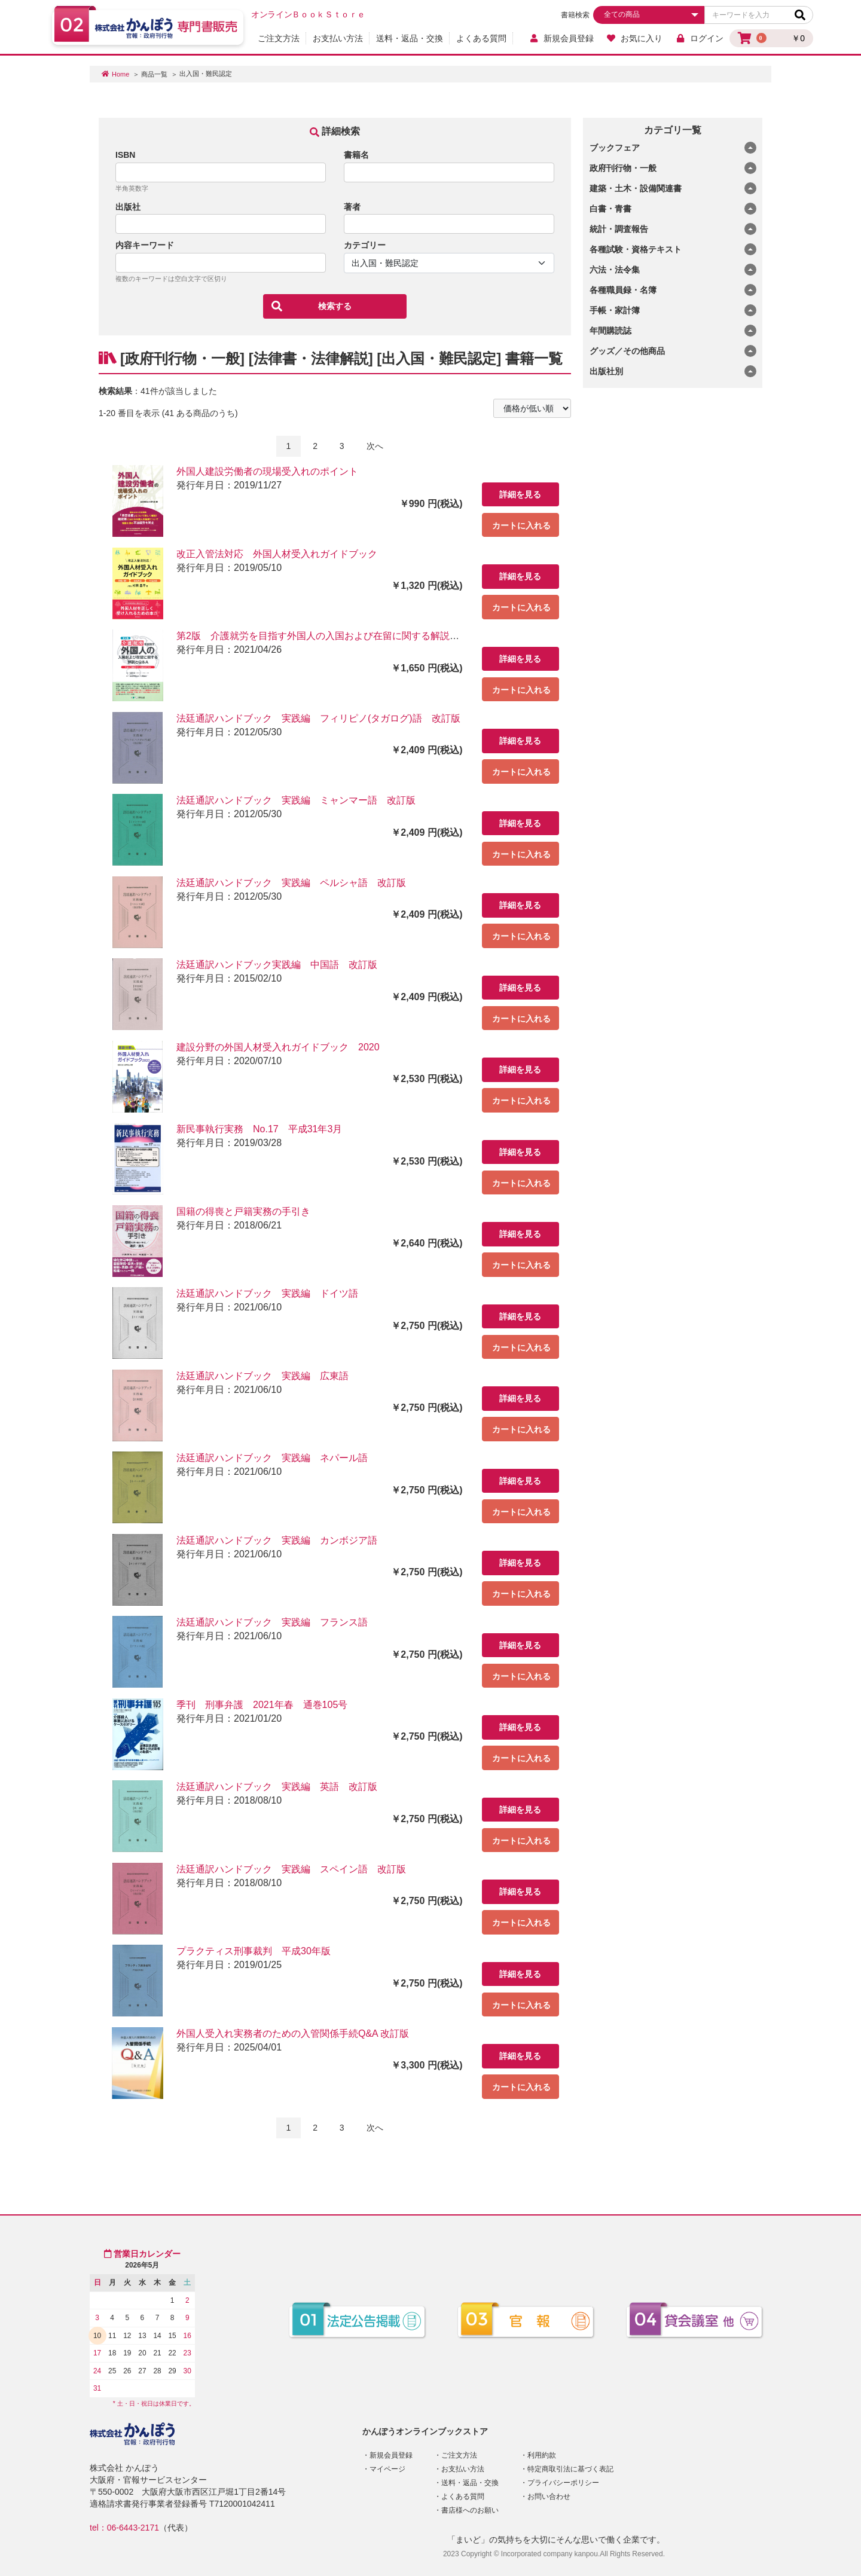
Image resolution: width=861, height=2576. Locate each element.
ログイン (699, 38)
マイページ (387, 2469)
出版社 (128, 207)
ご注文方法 (279, 38)
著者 (352, 207)
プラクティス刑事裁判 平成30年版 (253, 1951)
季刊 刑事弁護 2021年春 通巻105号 (261, 1705)
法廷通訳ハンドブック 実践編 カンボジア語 (276, 1540)
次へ (375, 446)
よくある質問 (481, 38)
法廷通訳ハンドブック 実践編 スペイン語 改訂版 (291, 1869)
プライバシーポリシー (563, 2483)
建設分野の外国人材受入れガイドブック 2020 (278, 1047)
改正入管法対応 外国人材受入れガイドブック (276, 554)
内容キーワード (144, 245)
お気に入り (634, 38)
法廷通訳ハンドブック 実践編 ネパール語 (272, 1458)
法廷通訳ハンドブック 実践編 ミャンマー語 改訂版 (296, 800)
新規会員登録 (561, 38)
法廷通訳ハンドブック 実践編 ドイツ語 (267, 1293)
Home (120, 74)
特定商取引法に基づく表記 (570, 2469)
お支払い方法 (338, 38)
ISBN (125, 155)
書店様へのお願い (470, 2510)
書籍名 (356, 155)
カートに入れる (521, 525)
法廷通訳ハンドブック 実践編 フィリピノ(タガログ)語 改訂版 (318, 718)
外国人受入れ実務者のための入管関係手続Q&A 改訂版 (292, 2033)
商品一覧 (154, 74)
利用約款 (541, 2455)
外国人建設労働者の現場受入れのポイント (267, 471)
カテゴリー (365, 245)
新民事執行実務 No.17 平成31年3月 (259, 1129)
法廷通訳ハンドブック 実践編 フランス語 (272, 1622)
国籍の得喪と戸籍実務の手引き (243, 1211)
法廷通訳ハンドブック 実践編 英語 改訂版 (276, 1786)
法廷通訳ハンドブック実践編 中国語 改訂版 (276, 964)
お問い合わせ (548, 2496)
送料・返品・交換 (409, 38)
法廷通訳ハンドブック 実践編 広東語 (262, 1376)
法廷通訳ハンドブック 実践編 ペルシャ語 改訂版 (291, 883)
